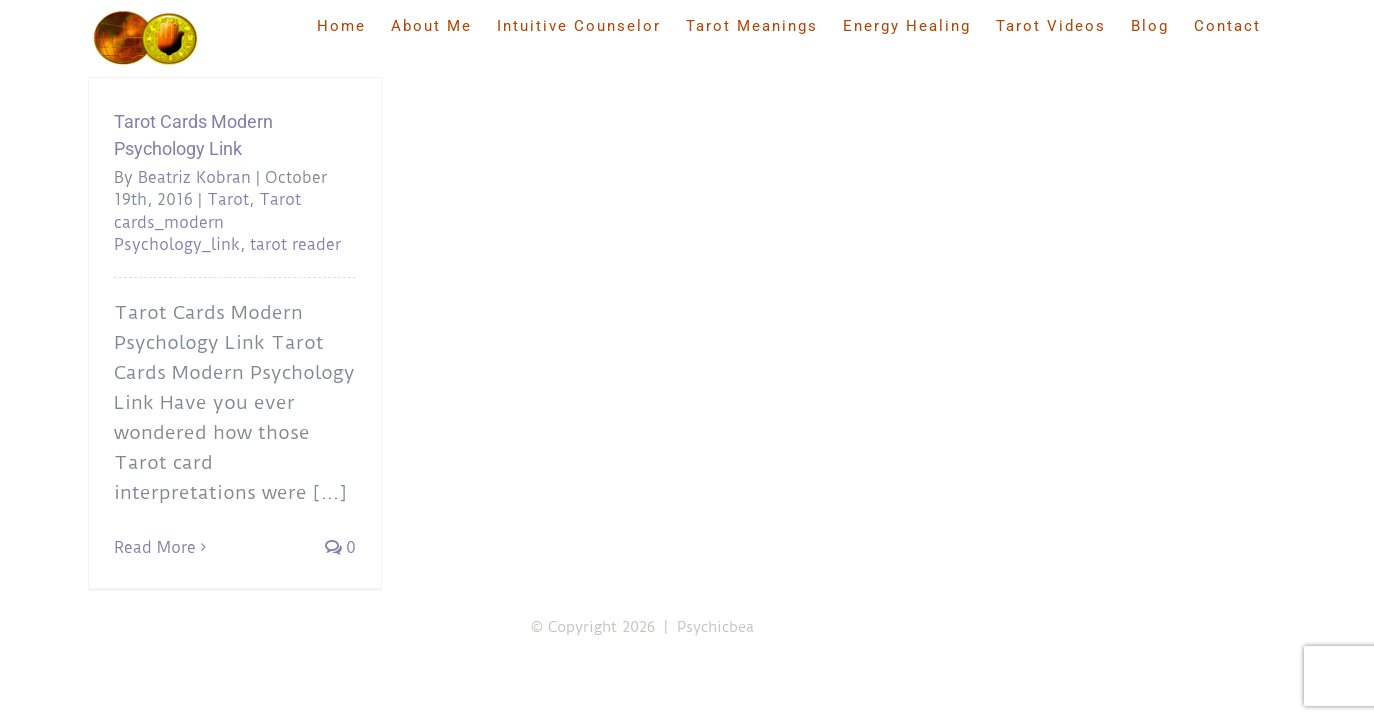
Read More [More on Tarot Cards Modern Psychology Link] (155, 547)
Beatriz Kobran (194, 177)
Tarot (228, 199)
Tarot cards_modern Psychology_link (207, 222)
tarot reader (295, 244)
